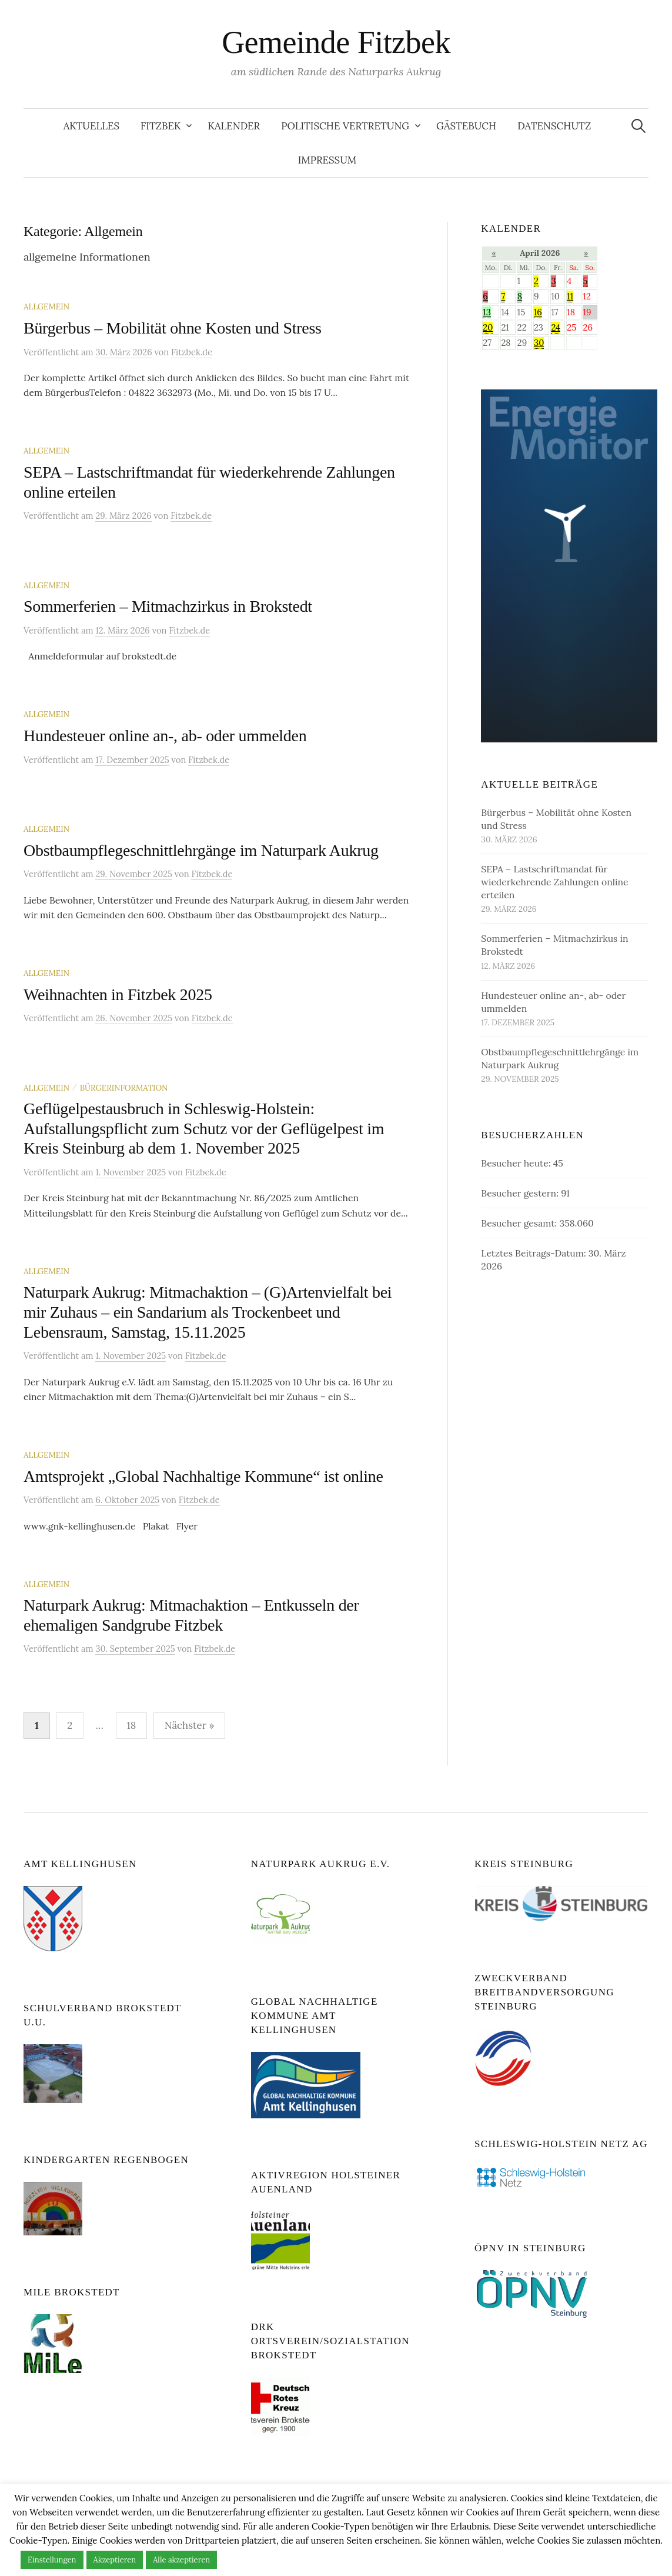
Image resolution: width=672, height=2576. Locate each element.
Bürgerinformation (124, 1087)
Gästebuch (466, 125)
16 (538, 312)
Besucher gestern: (521, 1193)
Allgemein (46, 306)
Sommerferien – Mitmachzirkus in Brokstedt (168, 606)
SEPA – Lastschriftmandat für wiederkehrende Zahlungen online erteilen (554, 882)
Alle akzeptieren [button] (181, 2560)
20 (488, 327)
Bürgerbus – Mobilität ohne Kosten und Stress (173, 328)
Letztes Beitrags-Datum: (534, 1253)
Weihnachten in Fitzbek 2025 (118, 994)
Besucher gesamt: (520, 1223)
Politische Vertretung (345, 125)
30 (539, 342)
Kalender (234, 125)
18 (131, 1725)
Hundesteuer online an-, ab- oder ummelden (165, 736)
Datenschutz (554, 125)
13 (487, 312)
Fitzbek (160, 125)
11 (570, 296)
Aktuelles (91, 125)
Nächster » (190, 1725)
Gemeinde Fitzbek (336, 42)
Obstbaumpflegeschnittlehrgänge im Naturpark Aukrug (201, 850)
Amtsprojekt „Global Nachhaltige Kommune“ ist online (203, 1476)
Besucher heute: (517, 1163)
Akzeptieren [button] (114, 2560)
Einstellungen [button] (52, 2560)
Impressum (327, 160)
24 (555, 327)
